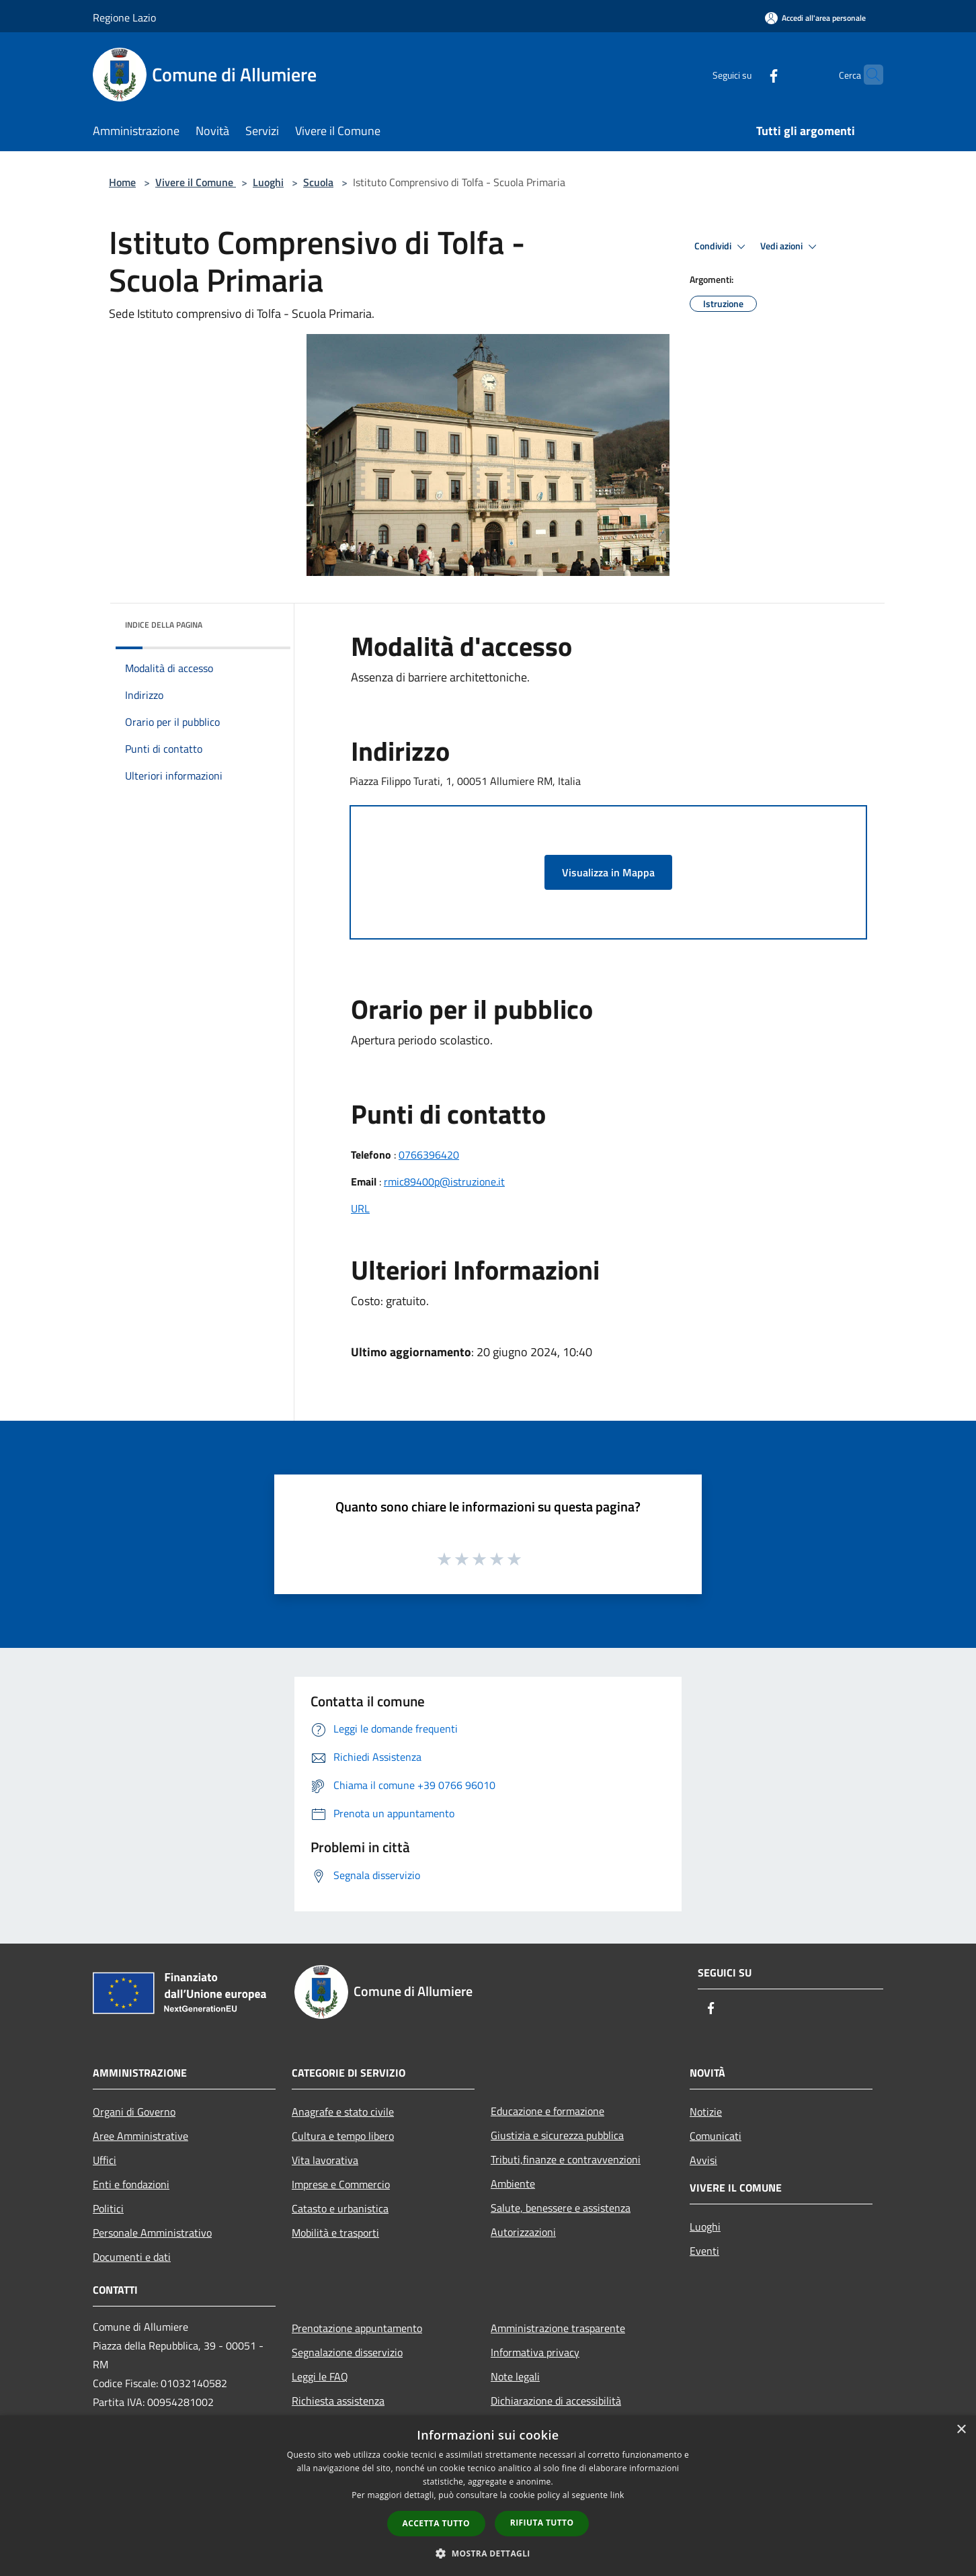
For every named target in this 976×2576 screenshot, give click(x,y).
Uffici (104, 2160)
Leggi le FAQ (320, 2376)
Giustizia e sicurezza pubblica (557, 2135)
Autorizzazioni (523, 2232)
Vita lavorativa (325, 2160)
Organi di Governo (134, 2112)
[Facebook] (747, 74)
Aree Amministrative (140, 2136)
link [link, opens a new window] (617, 2495)
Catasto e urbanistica (340, 2208)
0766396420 (429, 1155)
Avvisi (703, 2160)
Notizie (706, 2112)
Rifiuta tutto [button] (542, 2522)
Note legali (515, 2376)
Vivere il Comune (195, 182)
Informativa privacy (535, 2352)
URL (360, 1208)
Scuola (318, 182)
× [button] (961, 2430)
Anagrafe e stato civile (343, 2112)
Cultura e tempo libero (343, 2136)
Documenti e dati (132, 2257)
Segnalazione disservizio (347, 2352)
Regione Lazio (124, 17)
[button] (488, 2553)
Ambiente (513, 2183)
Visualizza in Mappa (608, 872)
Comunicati (715, 2136)
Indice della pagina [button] (163, 624)
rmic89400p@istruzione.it (444, 1181)
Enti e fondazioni (131, 2184)
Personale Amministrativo (152, 2233)
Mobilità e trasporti (335, 2233)
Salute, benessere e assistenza (561, 2208)
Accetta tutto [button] (436, 2523)
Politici (108, 2208)
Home (122, 182)
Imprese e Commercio (341, 2184)
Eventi (704, 2251)
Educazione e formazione (547, 2111)
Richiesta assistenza (338, 2401)
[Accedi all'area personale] (815, 18)
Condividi (721, 247)
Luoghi (268, 182)
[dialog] (488, 2495)
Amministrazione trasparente (558, 2328)
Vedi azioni (790, 247)
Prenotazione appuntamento (357, 2328)
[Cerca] (867, 74)
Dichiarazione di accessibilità (556, 2401)
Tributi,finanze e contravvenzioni (566, 2159)
